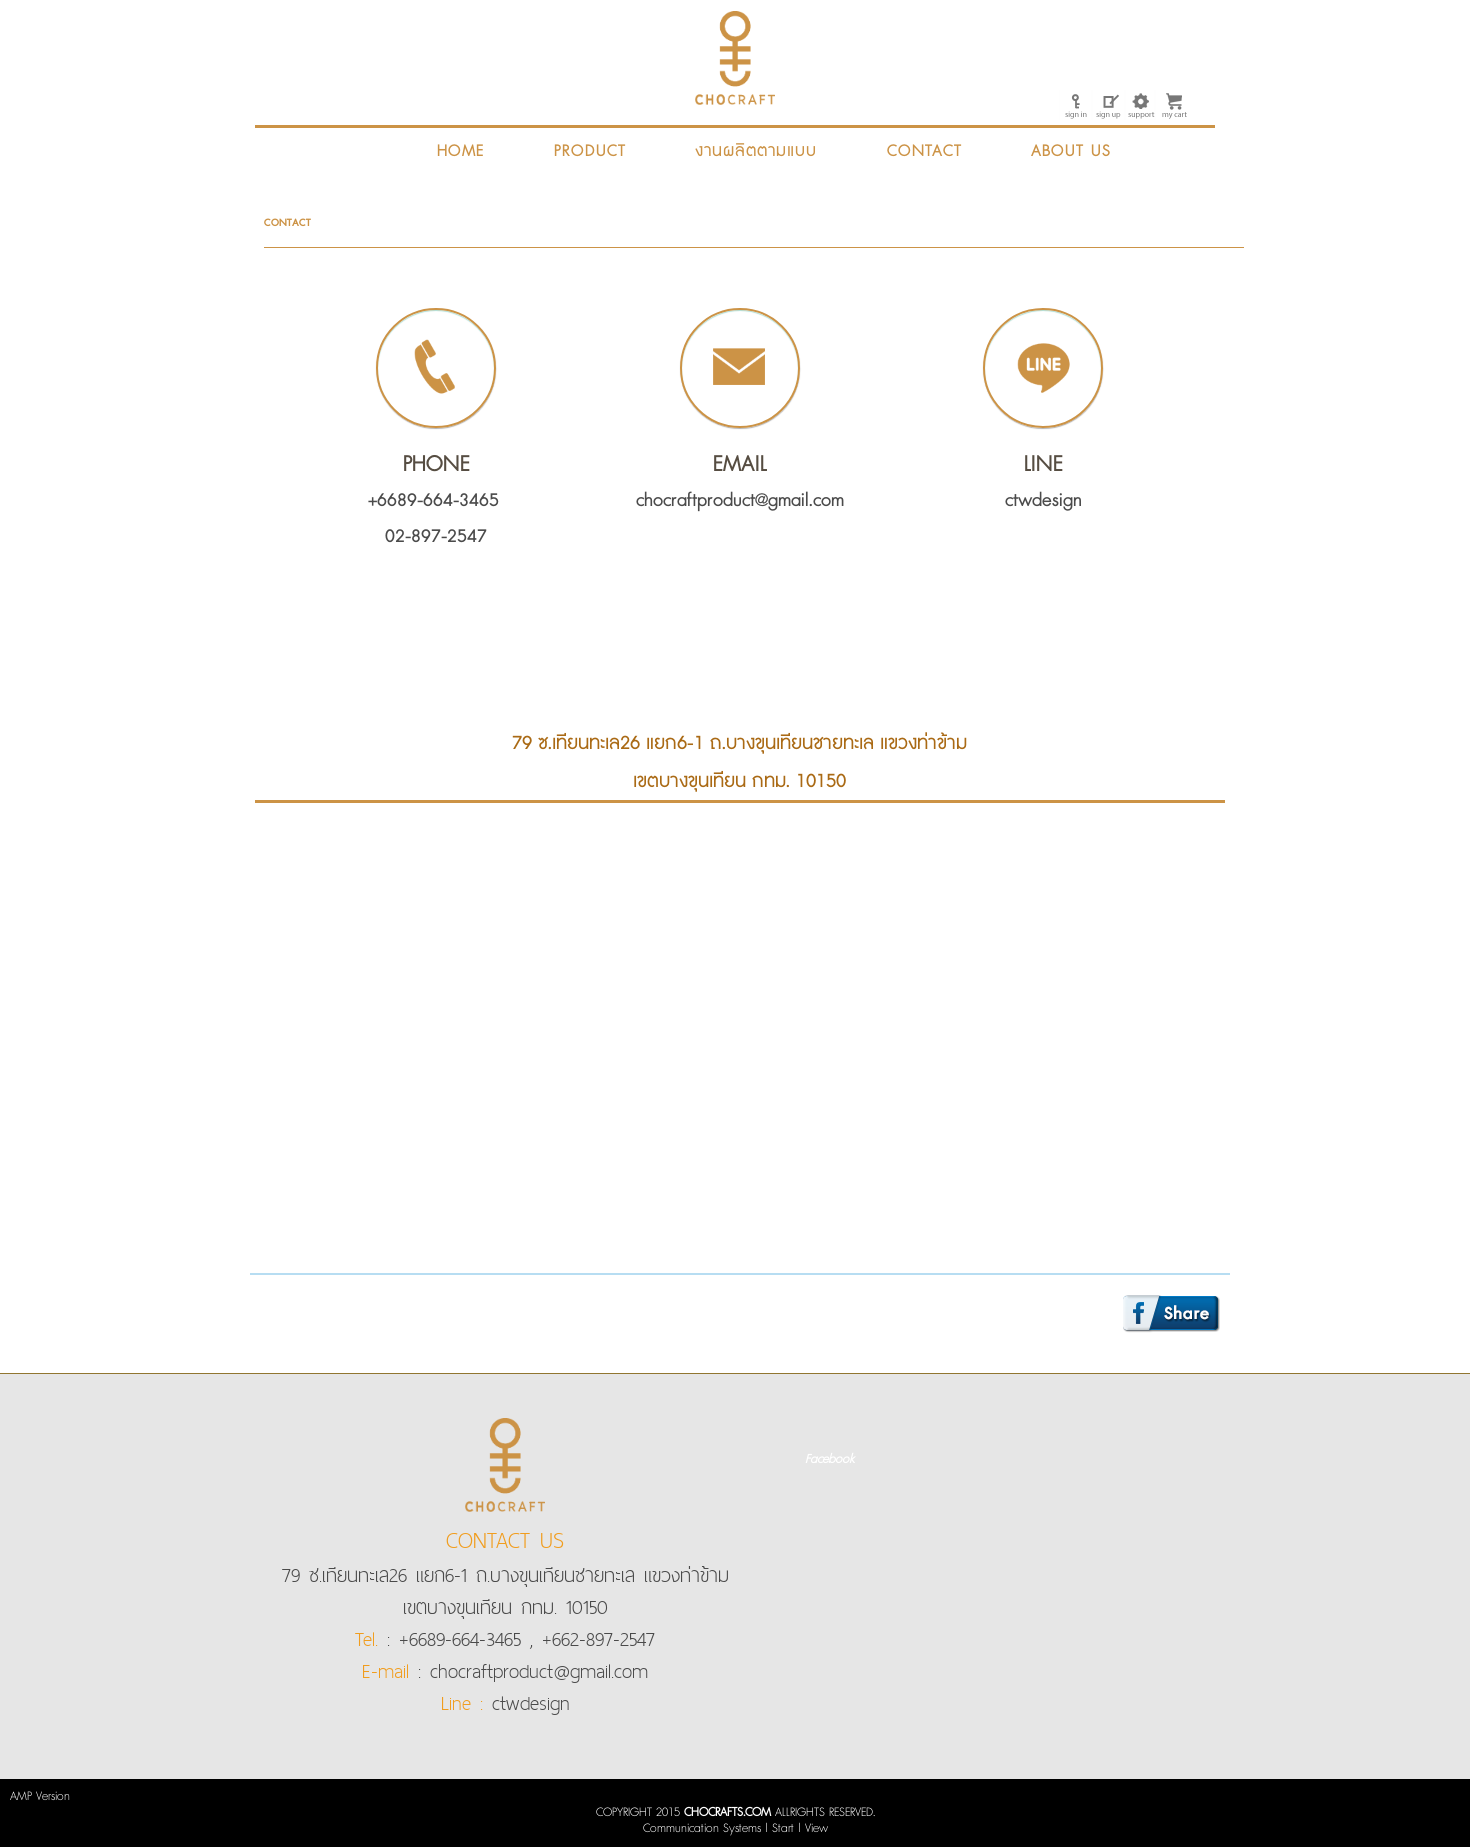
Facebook (829, 1459)
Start (783, 1828)
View (816, 1828)
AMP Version (40, 1796)
